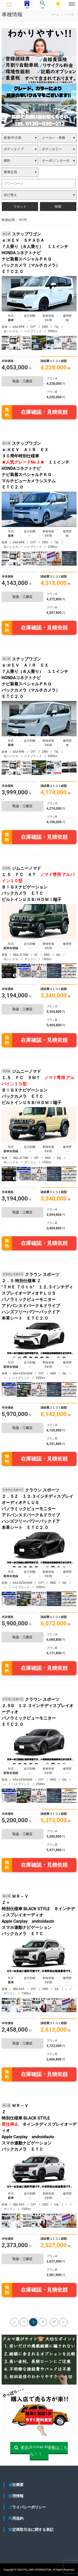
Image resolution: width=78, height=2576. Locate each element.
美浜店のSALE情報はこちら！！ (41, 2450)
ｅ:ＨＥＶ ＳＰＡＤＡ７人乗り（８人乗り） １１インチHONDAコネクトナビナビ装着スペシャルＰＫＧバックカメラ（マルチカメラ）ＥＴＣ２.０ (35, 253)
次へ (63, 2322)
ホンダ (6, 233)
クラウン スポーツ (13, 1274)
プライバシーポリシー (27, 2507)
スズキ (6, 868)
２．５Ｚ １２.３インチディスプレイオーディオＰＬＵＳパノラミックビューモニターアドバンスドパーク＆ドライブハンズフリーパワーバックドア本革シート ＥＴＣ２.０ (38, 1509)
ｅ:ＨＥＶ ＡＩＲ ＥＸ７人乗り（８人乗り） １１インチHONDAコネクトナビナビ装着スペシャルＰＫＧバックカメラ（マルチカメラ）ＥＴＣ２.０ (35, 677)
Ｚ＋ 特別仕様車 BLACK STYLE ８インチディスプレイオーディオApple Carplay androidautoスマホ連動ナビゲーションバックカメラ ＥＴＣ (38, 1915)
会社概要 (16, 2484)
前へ (14, 2322)
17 (54, 2322)
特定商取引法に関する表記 (31, 2529)
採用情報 (16, 2496)
